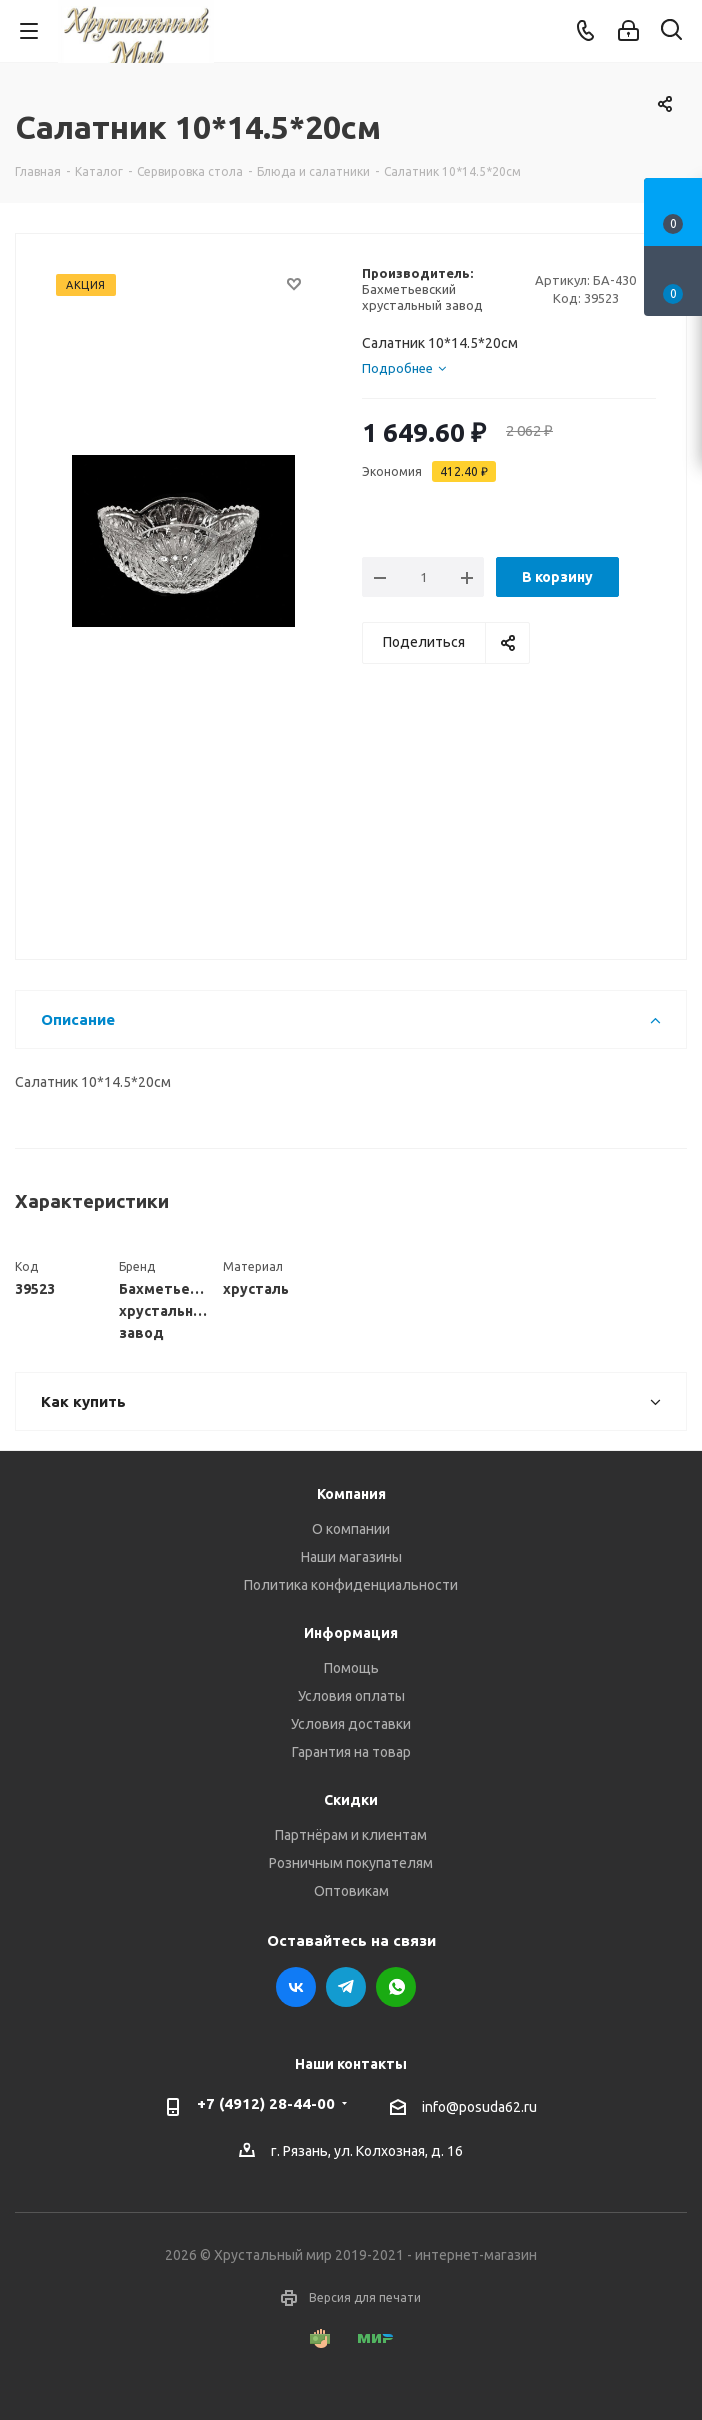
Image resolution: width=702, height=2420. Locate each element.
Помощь (351, 1668)
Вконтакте (296, 1987)
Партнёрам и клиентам (351, 1835)
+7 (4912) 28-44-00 (266, 2103)
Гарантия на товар (351, 1752)
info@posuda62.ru (479, 2107)
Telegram (346, 1987)
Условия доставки (351, 1724)
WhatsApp (396, 1987)
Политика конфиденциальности (351, 1585)
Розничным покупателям (351, 1863)
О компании (351, 1529)
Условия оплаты (351, 1696)
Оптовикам (351, 1891)
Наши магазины (351, 1557)
